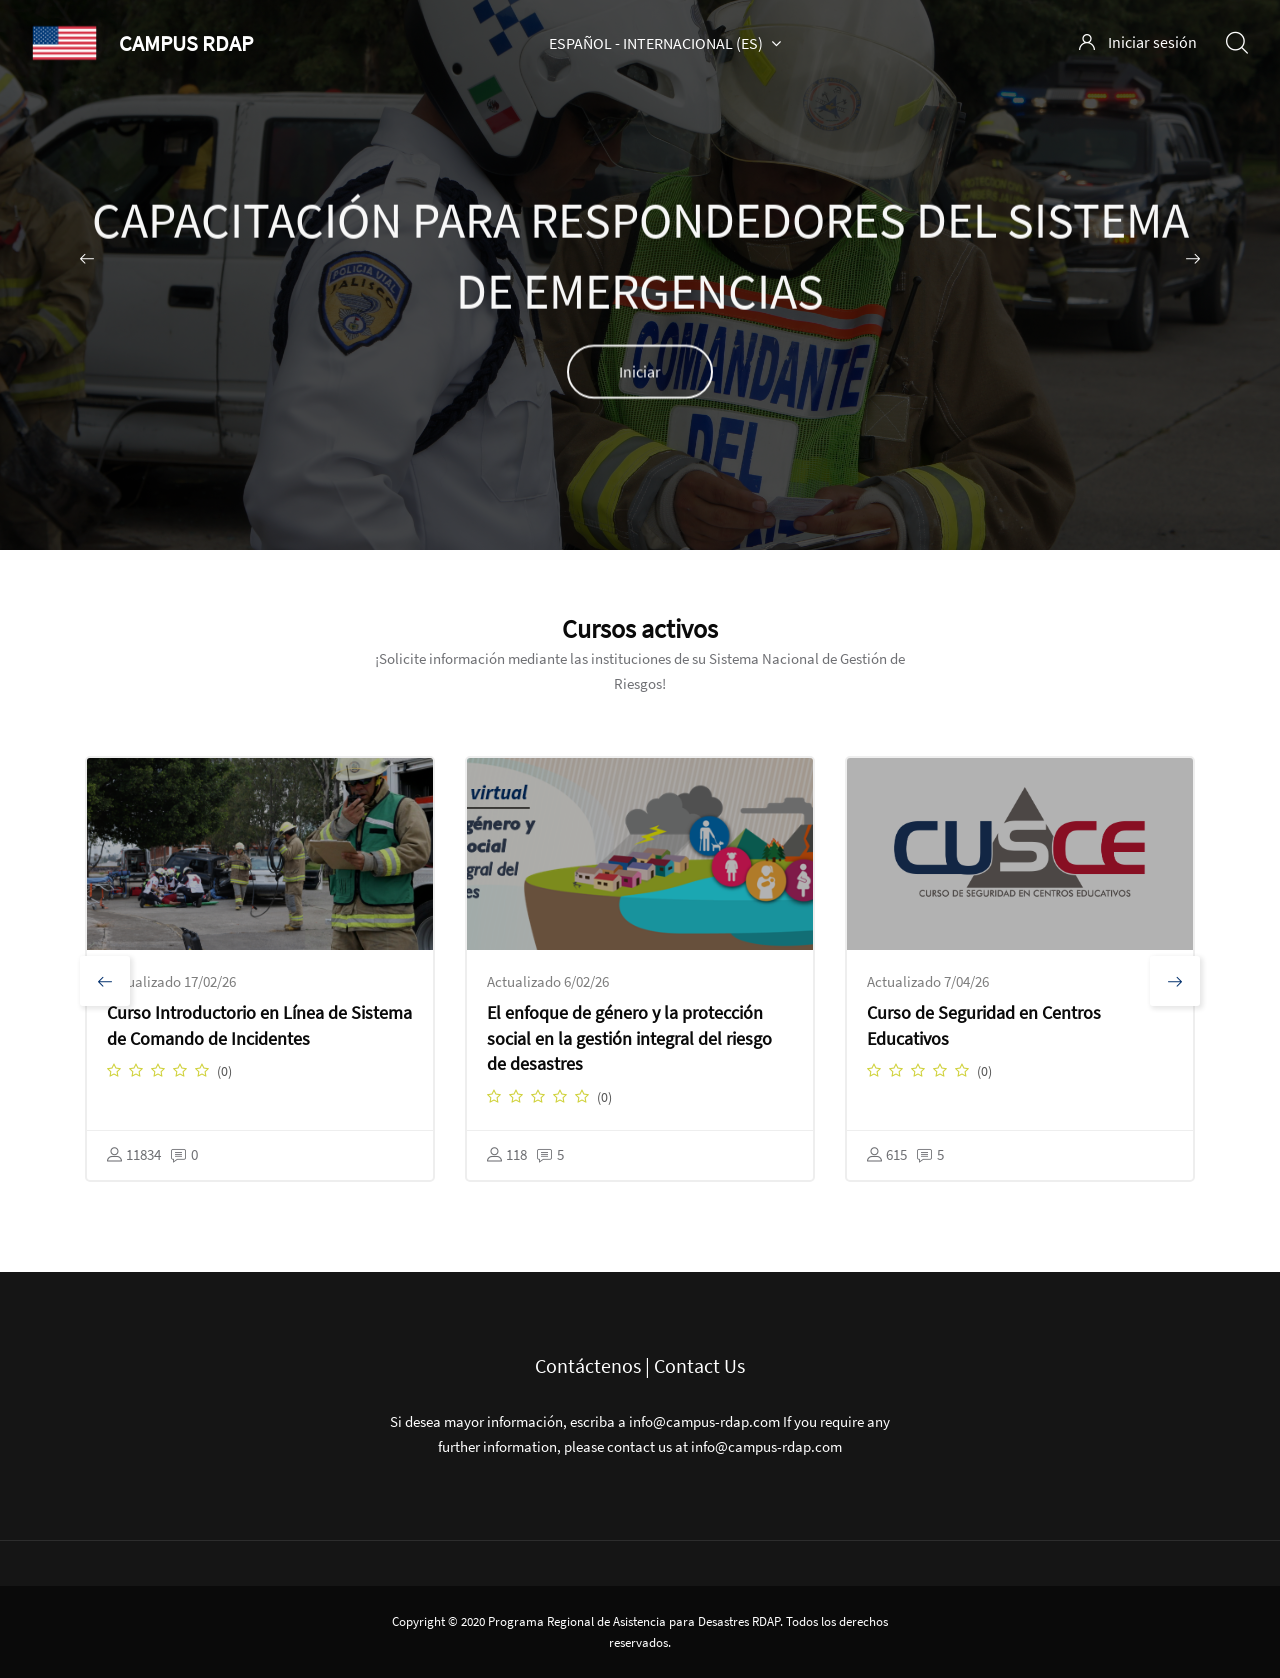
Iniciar (640, 374)
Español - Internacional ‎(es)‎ (665, 43)
